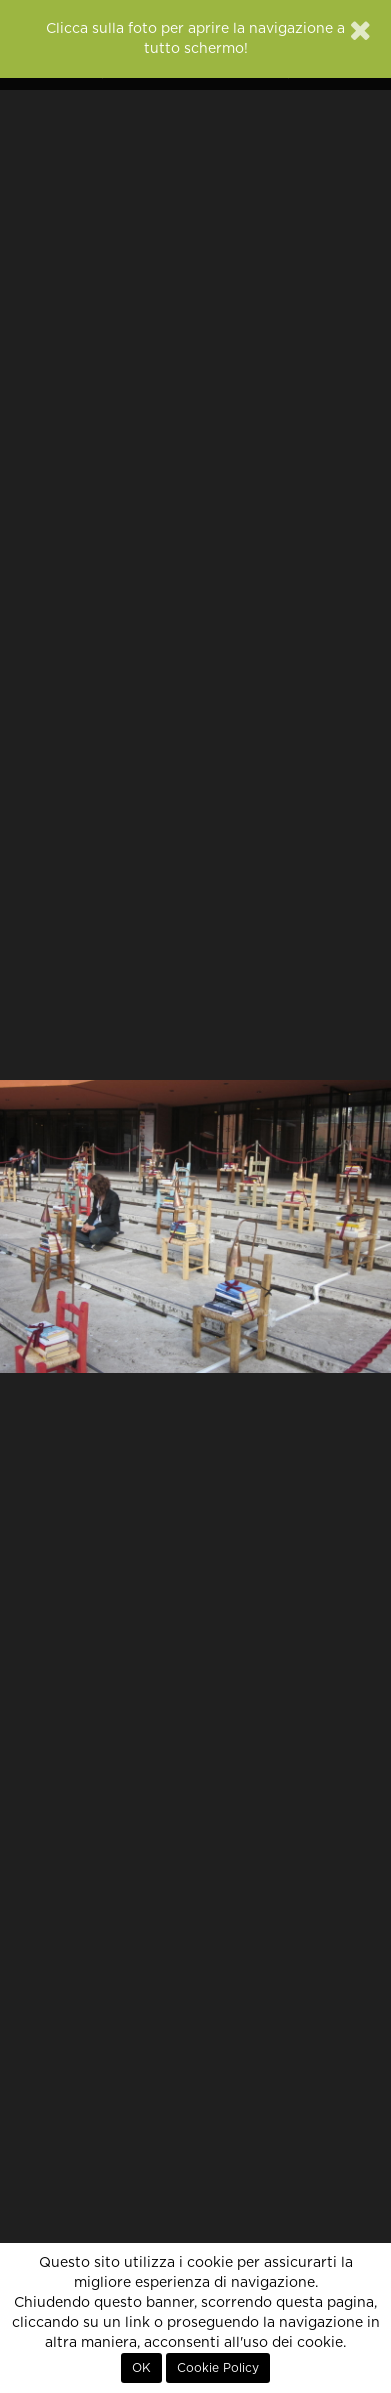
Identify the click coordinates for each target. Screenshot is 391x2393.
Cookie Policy (218, 2368)
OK (141, 2368)
